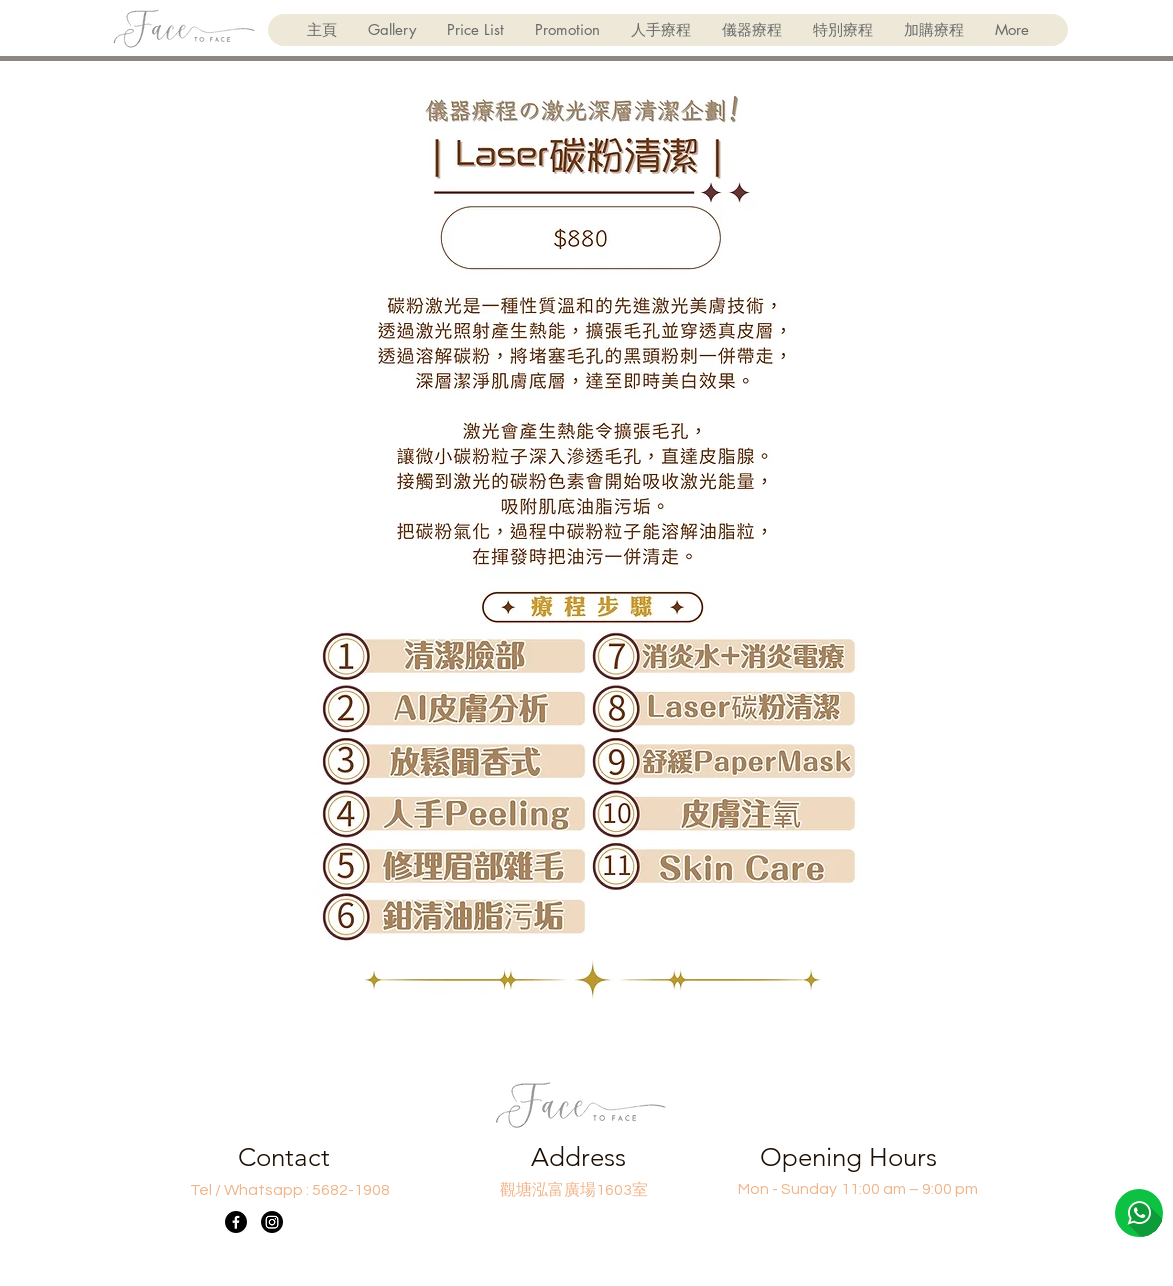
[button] (660, 30)
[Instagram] (272, 1222)
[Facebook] (236, 1222)
